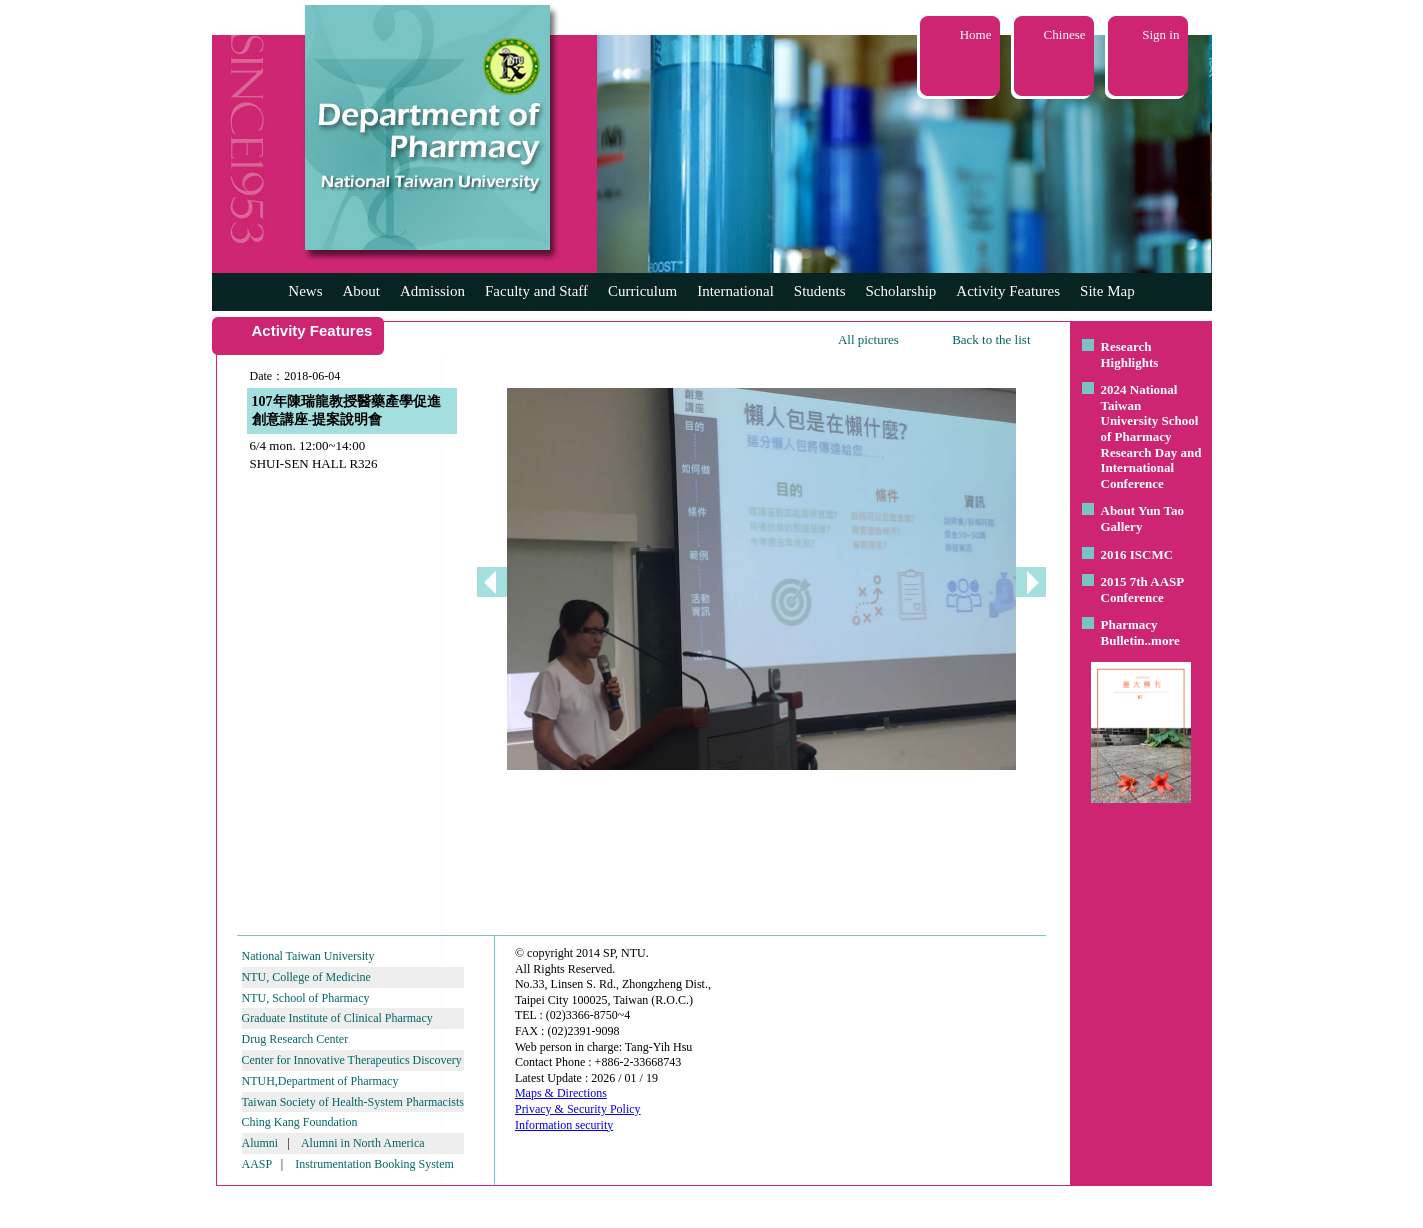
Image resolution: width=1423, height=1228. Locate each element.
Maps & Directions (561, 1093)
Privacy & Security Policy (578, 1109)
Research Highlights (1130, 354)
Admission (432, 291)
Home (976, 34)
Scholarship (901, 291)
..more (1162, 640)
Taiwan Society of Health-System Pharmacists (353, 1102)
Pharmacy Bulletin (1129, 632)
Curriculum (642, 291)
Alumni (260, 1143)
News (305, 291)
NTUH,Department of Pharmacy (320, 1081)
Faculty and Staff (536, 291)
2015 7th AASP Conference (1142, 589)
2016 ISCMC (1137, 554)
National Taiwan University (308, 956)
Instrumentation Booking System (374, 1164)
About (361, 291)
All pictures (868, 339)
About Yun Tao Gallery (1143, 518)
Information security (564, 1125)
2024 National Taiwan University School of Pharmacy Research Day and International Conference (1151, 436)
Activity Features (1008, 291)
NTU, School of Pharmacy (306, 998)
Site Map (1107, 291)
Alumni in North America (363, 1143)
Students (820, 291)
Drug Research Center (295, 1039)
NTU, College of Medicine (306, 977)
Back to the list (991, 339)
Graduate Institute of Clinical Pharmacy (337, 1018)
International (735, 291)
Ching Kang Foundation (300, 1122)
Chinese (1065, 34)
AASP (257, 1164)
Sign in (1160, 34)
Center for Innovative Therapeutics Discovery (352, 1060)
